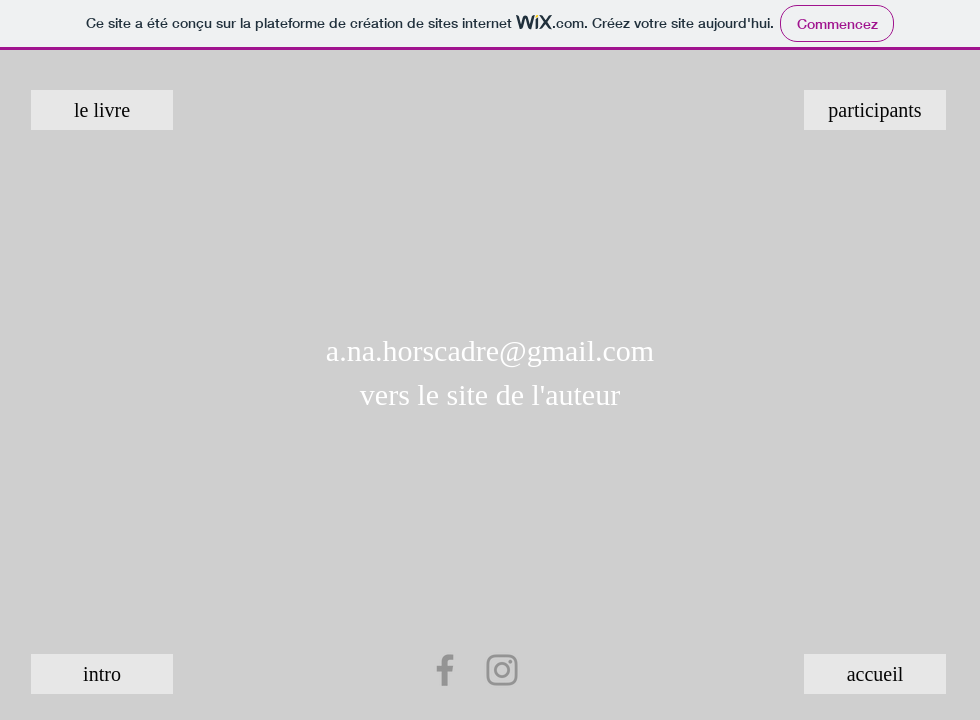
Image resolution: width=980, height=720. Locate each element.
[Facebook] (445, 670)
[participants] (875, 110)
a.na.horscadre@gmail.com (490, 350)
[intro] (102, 674)
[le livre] (102, 110)
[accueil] (875, 674)
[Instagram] (502, 670)
